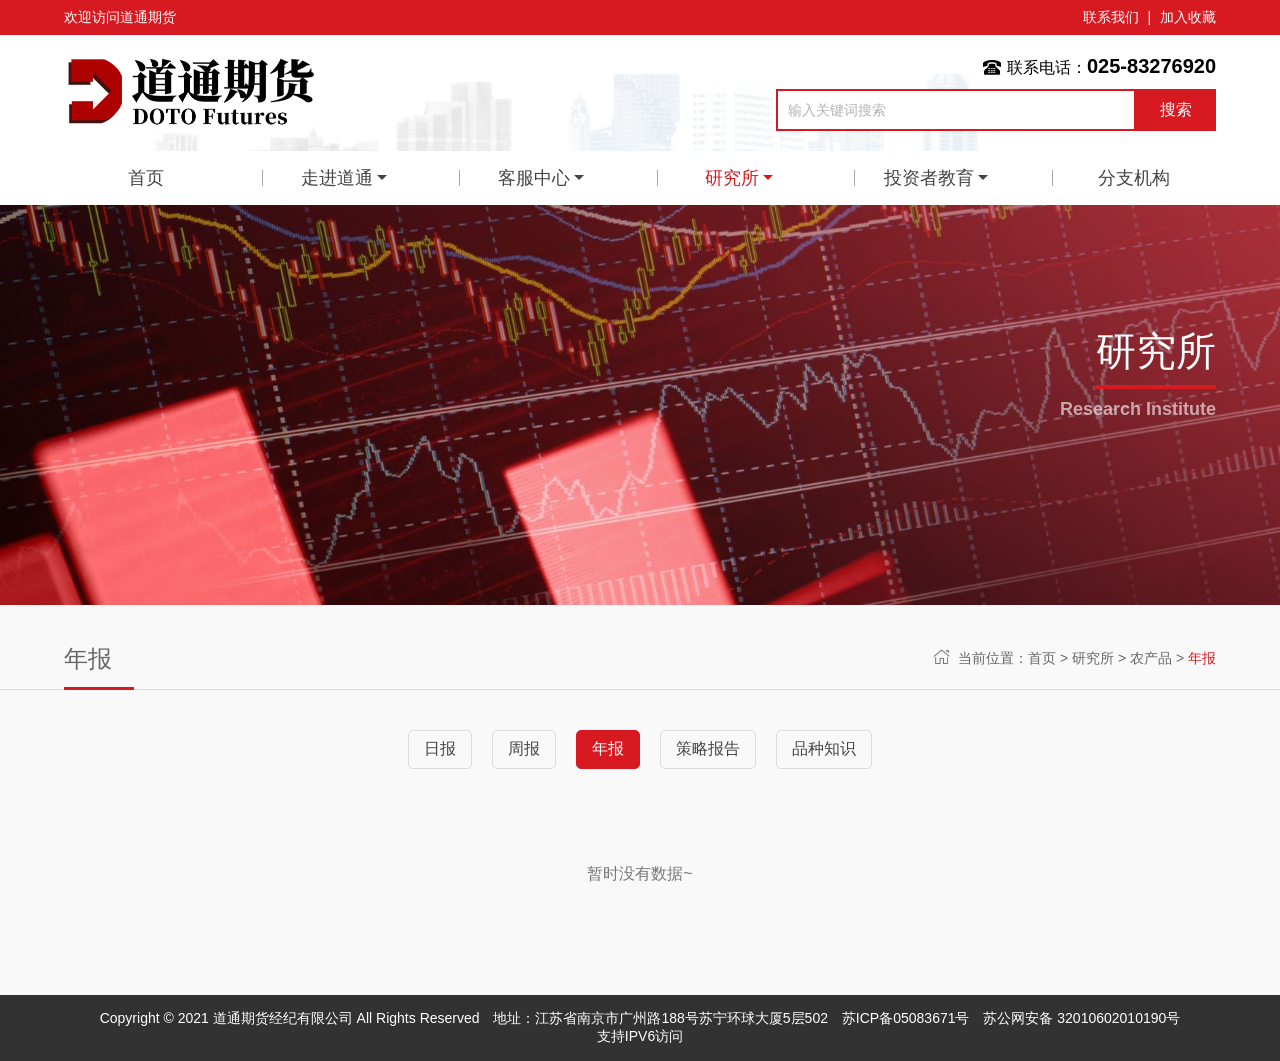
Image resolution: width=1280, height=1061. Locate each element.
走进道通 (337, 178)
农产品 (1151, 658)
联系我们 (1111, 17)
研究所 (732, 178)
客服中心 (534, 178)
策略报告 (708, 748)
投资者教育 (929, 178)
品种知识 (824, 748)
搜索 (1176, 109)
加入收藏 (1188, 17)
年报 (1202, 658)
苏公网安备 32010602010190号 (1081, 1018)
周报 (524, 748)
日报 (440, 748)
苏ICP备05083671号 (906, 1018)
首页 (146, 178)
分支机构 (1134, 178)
